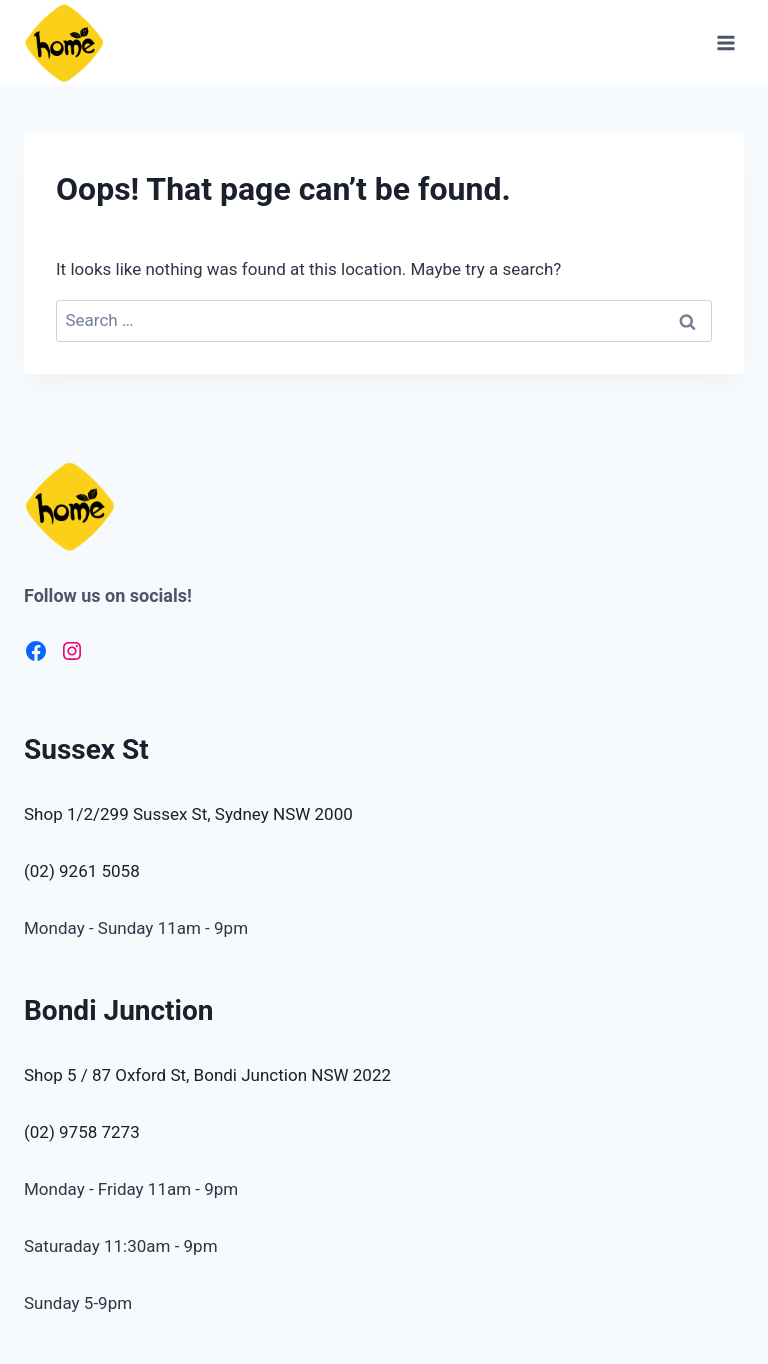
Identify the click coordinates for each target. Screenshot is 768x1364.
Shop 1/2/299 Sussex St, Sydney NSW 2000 (188, 814)
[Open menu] (725, 42)
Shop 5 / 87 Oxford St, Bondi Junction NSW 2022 (207, 1075)
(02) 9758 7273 (82, 1132)
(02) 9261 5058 (82, 871)
